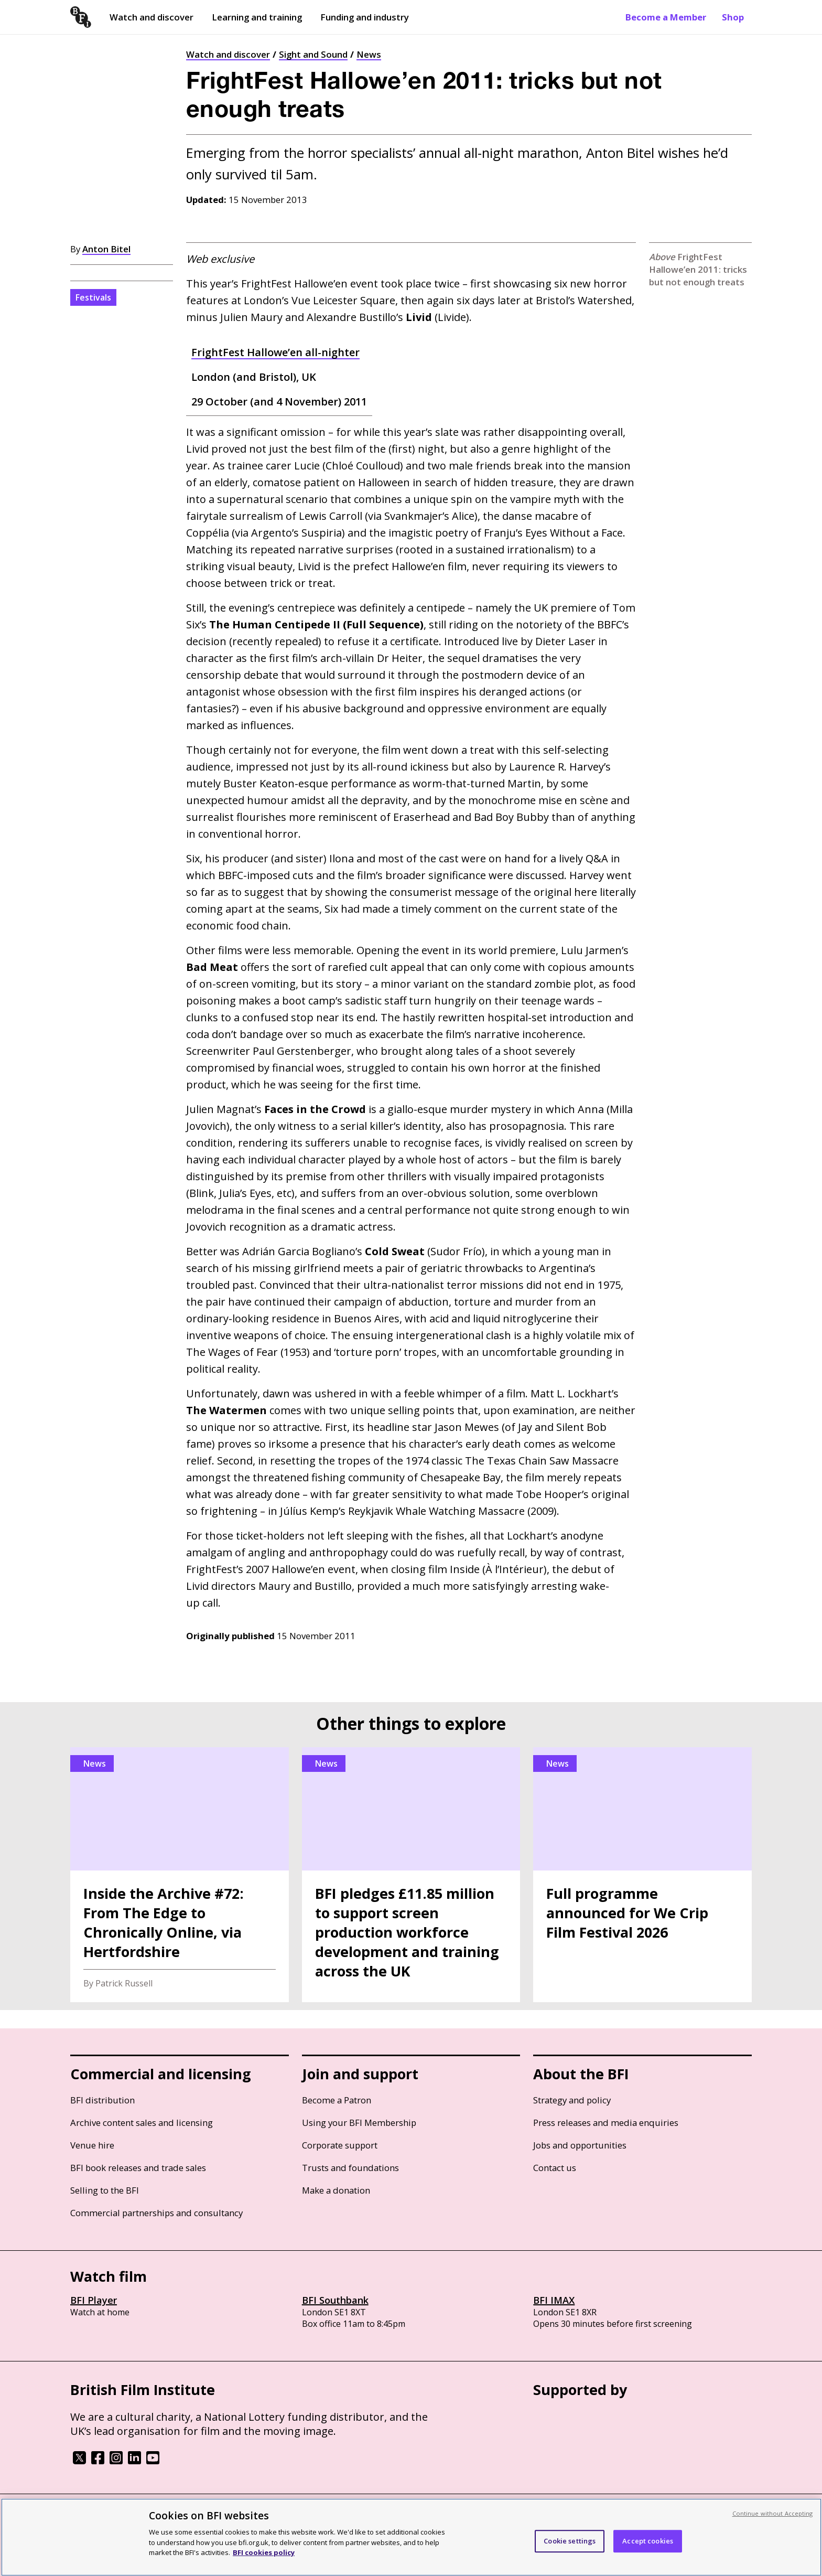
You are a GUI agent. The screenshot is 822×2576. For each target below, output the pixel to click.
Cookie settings (570, 2541)
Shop (733, 17)
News (368, 54)
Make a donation (336, 2190)
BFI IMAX (554, 2300)
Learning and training (257, 17)
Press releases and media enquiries (605, 2123)
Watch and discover (151, 17)
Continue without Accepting (772, 2513)
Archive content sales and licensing (141, 2123)
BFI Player (93, 2300)
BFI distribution (102, 2100)
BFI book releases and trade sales (138, 2168)
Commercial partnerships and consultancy (156, 2213)
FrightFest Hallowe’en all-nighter (275, 352)
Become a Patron (336, 2100)
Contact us (554, 2168)
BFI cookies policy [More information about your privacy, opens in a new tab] (264, 2552)
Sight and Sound (313, 54)
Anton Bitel (106, 249)
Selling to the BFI (104, 2190)
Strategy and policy (572, 2100)
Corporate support (339, 2145)
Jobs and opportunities (579, 2145)
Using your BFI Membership (359, 2123)
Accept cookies (647, 2541)
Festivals (93, 297)
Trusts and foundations (350, 2168)
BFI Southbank (335, 2300)
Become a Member (665, 17)
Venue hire (92, 2145)
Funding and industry (364, 17)
